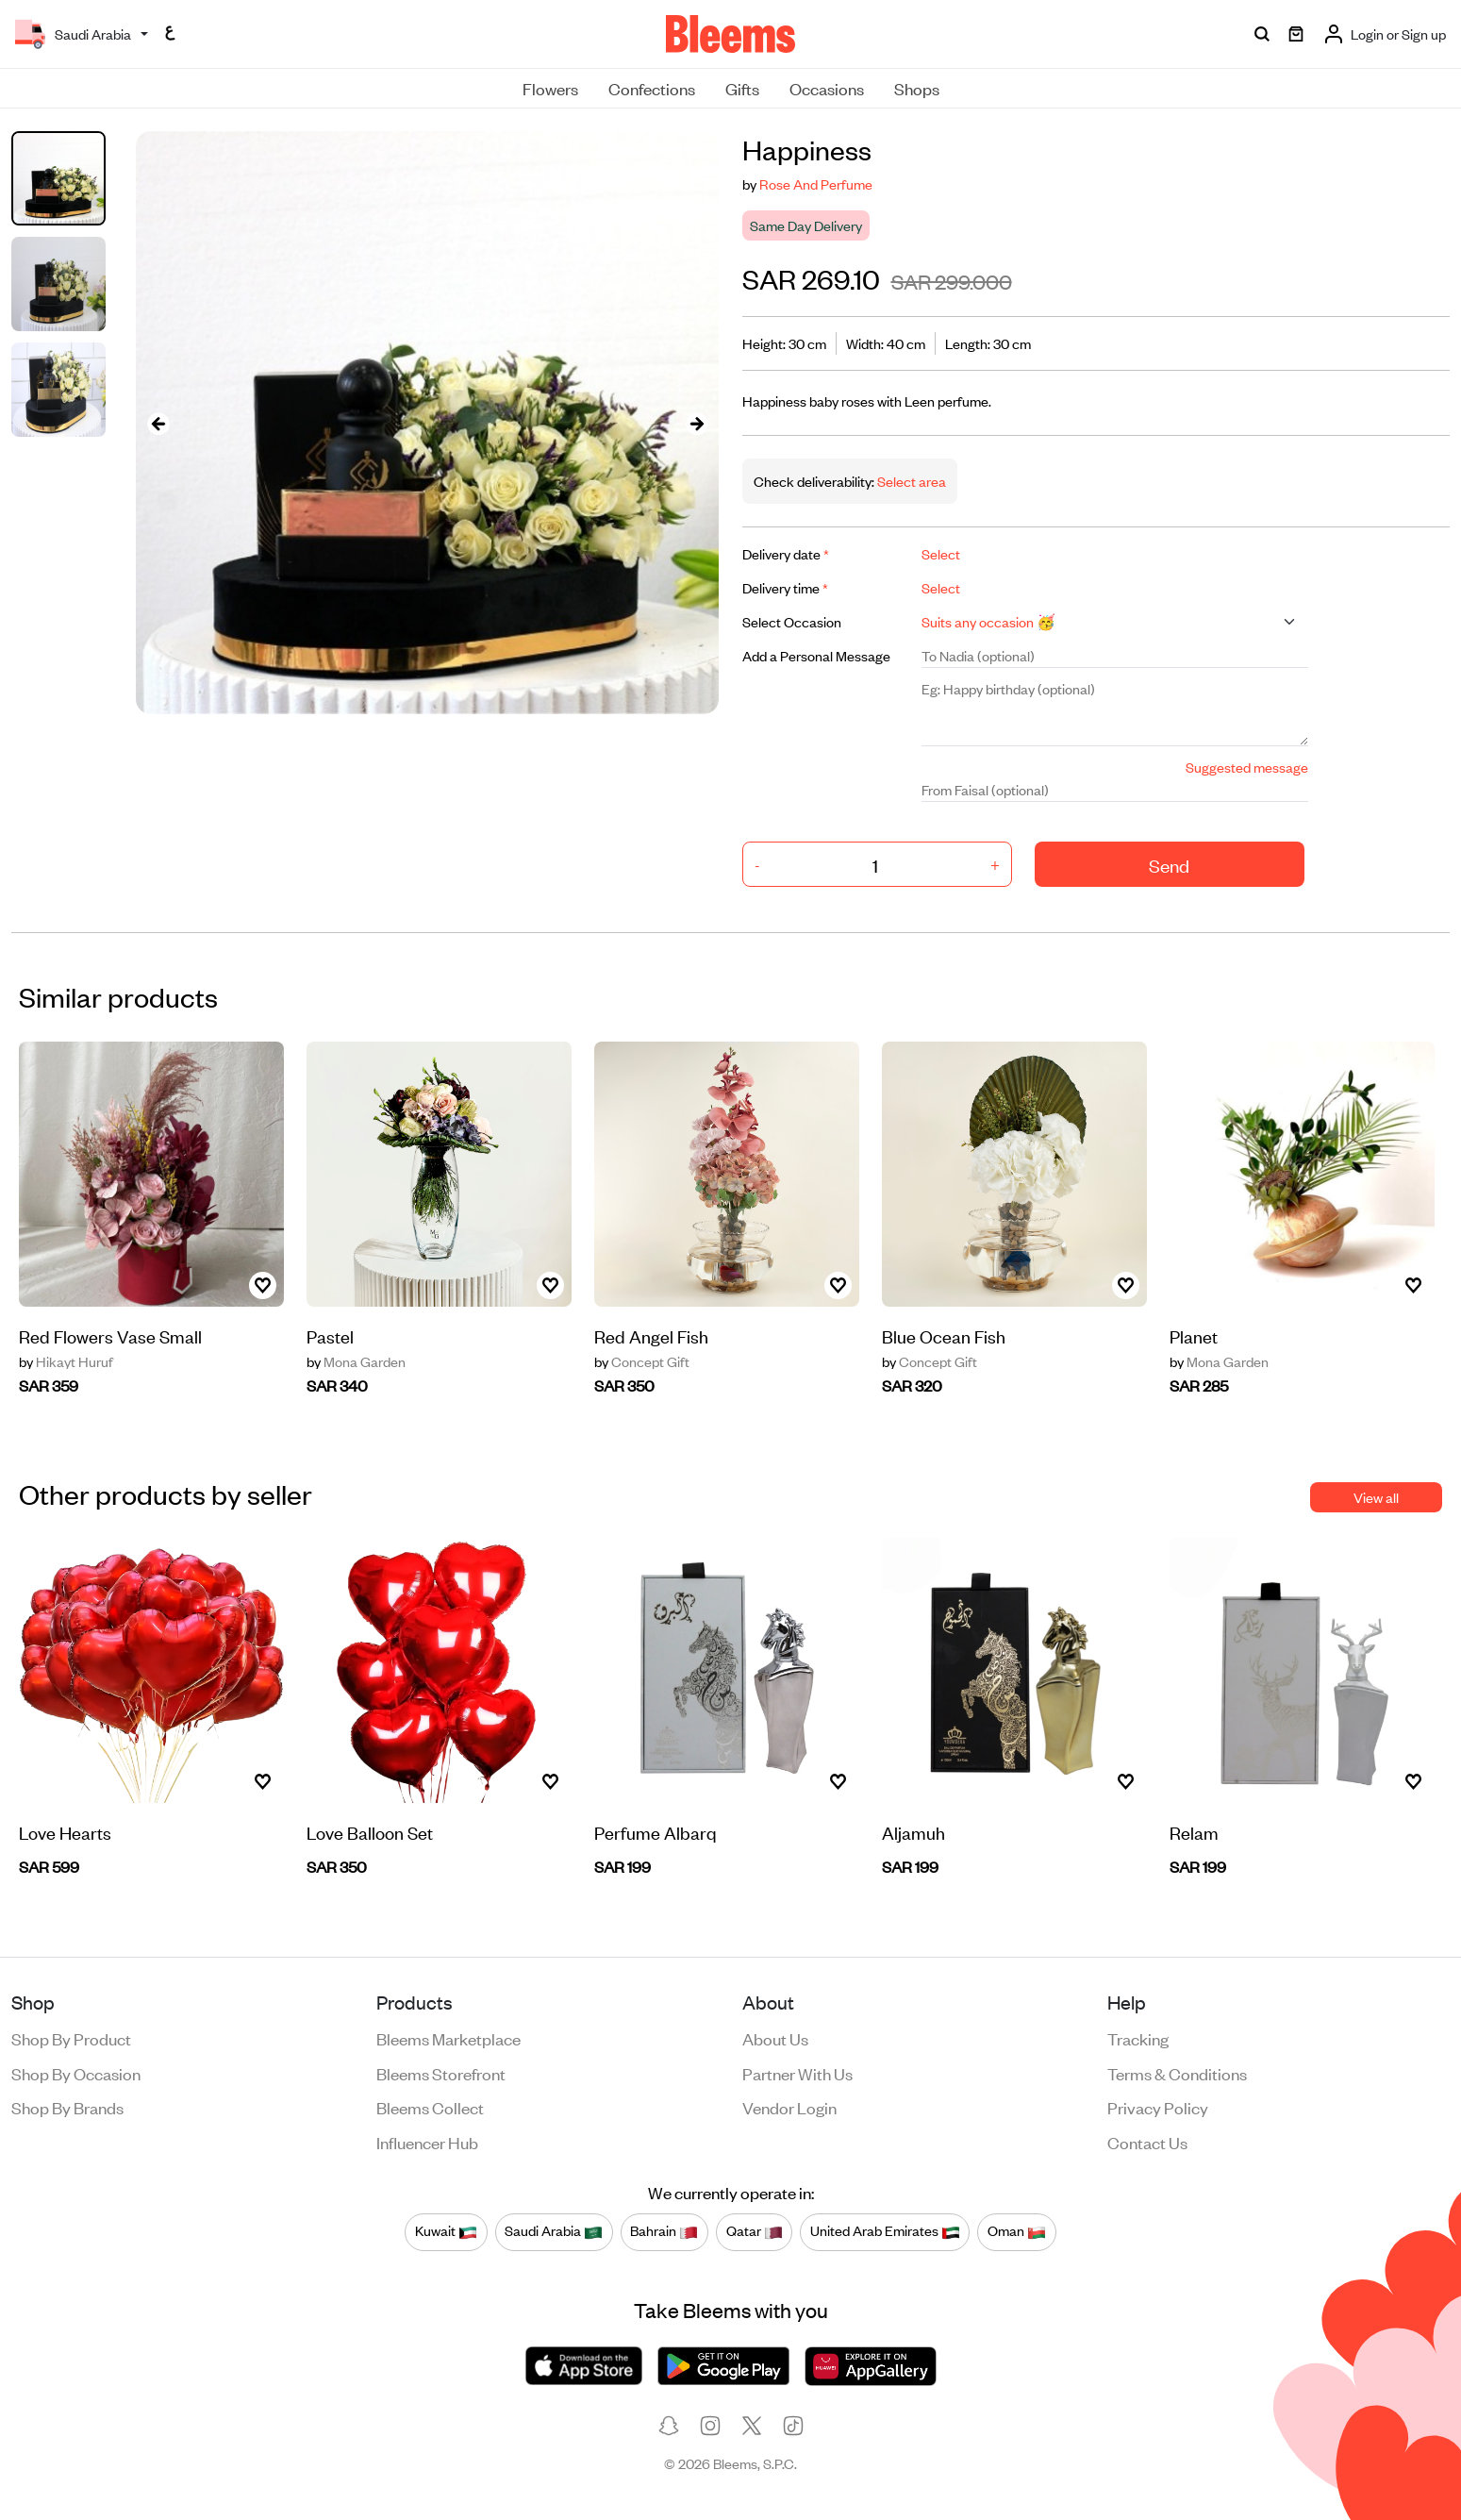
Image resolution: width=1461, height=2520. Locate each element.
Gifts (742, 87)
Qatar (754, 2231)
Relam (1194, 1832)
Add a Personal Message (816, 655)
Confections (651, 87)
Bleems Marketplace (448, 2038)
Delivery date (785, 553)
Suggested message (1247, 766)
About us (775, 2038)
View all (1376, 1497)
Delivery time (785, 587)
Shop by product (71, 2038)
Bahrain (664, 2231)
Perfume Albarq (655, 1832)
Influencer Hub (427, 2141)
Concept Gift (641, 1361)
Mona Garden (356, 1361)
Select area (910, 481)
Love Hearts (65, 1832)
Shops (916, 87)
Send (1169, 864)
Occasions (826, 87)
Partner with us (797, 2072)
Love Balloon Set (370, 1832)
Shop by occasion (76, 2072)
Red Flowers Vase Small (110, 1335)
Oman (1017, 2231)
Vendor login (789, 2106)
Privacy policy (1157, 2106)
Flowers (550, 87)
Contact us (1147, 2141)
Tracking (1138, 2038)
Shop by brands (67, 2106)
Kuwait (446, 2231)
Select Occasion (791, 621)
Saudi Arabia (554, 2231)
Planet (1194, 1335)
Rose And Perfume (815, 183)
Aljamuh (913, 1832)
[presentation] (158, 423)
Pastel (330, 1335)
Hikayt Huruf (66, 1361)
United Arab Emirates (885, 2231)
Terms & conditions (1177, 2072)
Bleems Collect (430, 2106)
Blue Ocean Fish (943, 1335)
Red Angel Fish (651, 1335)
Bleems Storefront (441, 2072)
